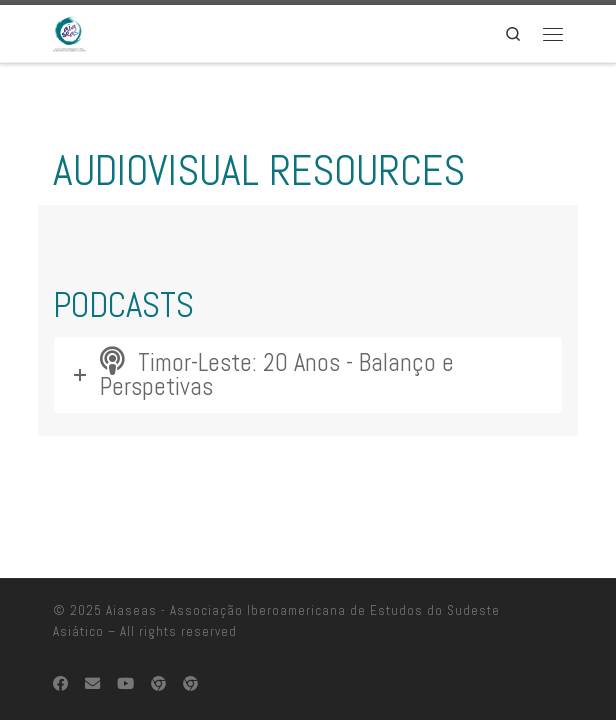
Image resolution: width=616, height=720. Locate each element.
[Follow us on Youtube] (125, 646)
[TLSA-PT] (190, 646)
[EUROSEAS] (158, 646)
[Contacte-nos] (92, 646)
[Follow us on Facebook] (60, 646)
